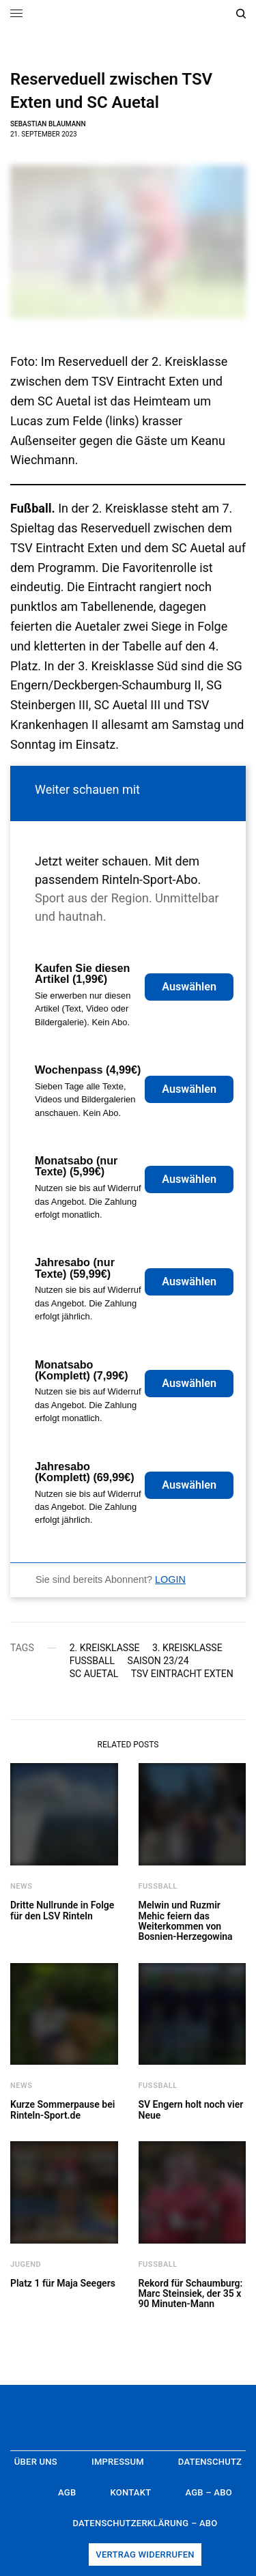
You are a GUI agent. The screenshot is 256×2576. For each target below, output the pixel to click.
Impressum (117, 2462)
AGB (67, 2492)
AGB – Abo (208, 2492)
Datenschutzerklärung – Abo (144, 2523)
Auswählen (189, 986)
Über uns (35, 2462)
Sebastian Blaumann (47, 124)
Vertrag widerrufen (145, 2554)
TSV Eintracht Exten (182, 1673)
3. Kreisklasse (187, 1647)
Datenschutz (210, 2462)
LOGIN (170, 1579)
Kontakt (130, 2492)
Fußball (92, 1660)
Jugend (25, 2264)
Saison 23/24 (158, 1660)
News (21, 1886)
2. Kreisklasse (105, 1647)
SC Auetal (94, 1673)
